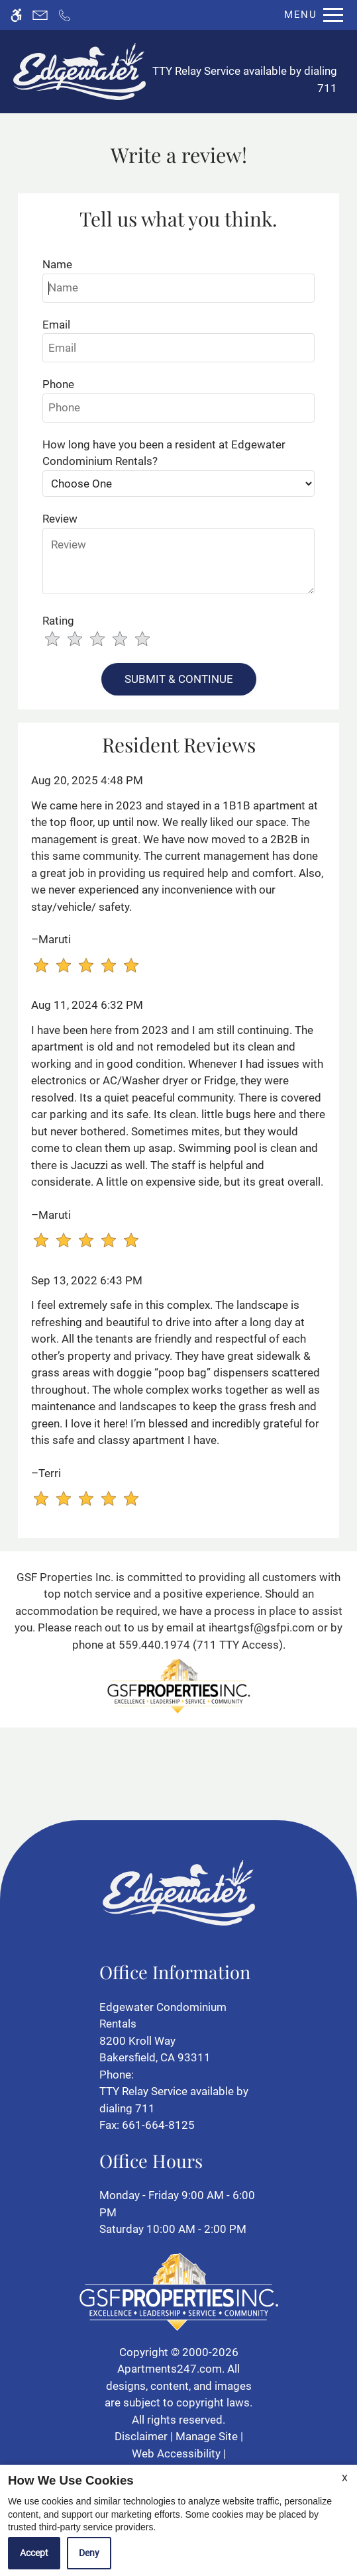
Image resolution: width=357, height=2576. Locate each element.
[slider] (105, 640)
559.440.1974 (154, 1644)
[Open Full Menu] (310, 14)
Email (56, 324)
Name (57, 264)
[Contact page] (40, 14)
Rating (58, 620)
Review (59, 518)
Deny (89, 2553)
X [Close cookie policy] (345, 2478)
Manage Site (207, 2436)
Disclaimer (141, 2436)
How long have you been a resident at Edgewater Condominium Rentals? (163, 453)
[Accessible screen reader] (16, 14)
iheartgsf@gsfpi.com (262, 1627)
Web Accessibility (176, 2453)
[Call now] (64, 14)
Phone (58, 384)
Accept (34, 2553)
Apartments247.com (169, 2368)
